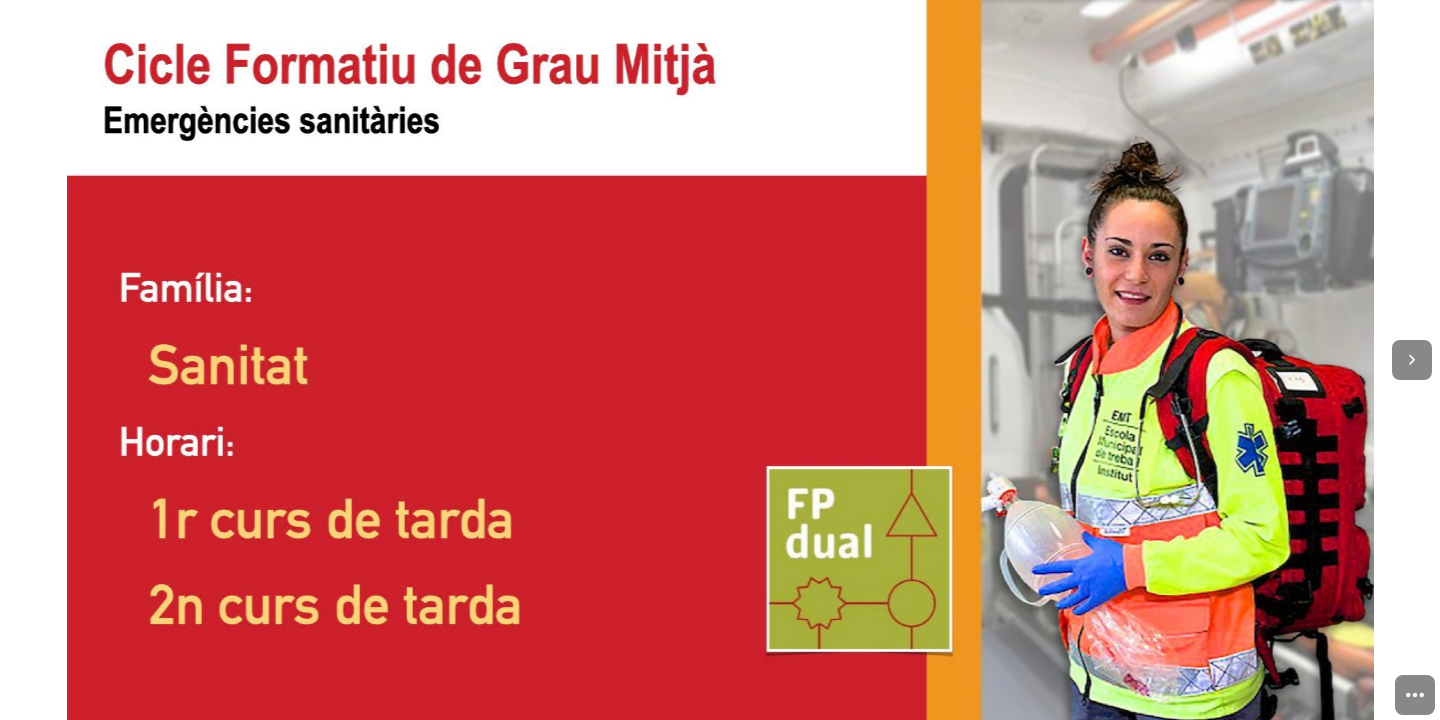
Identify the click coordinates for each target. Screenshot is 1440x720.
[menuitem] (1415, 695)
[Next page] (1412, 360)
